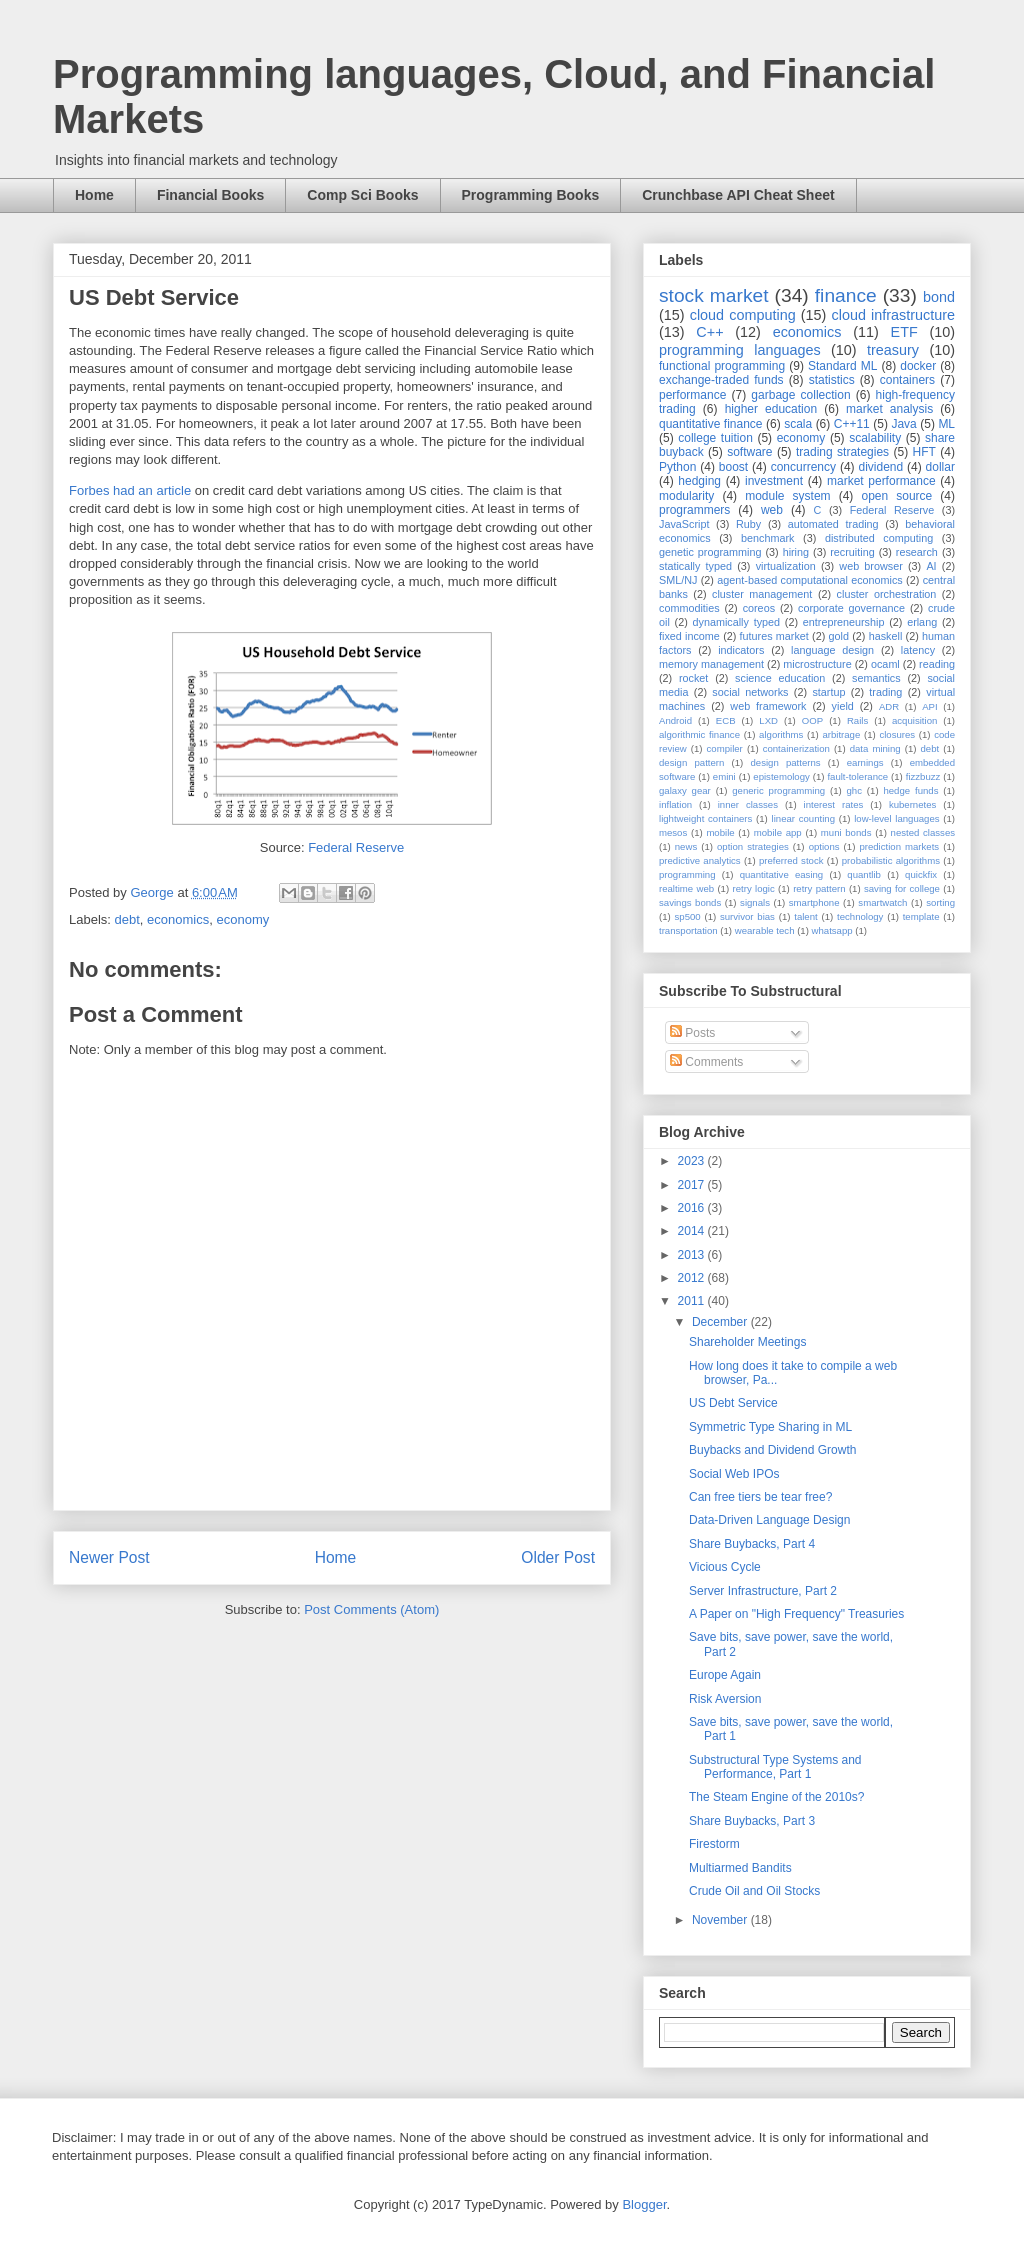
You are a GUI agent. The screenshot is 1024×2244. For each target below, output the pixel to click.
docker (918, 366)
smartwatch (882, 902)
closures (897, 734)
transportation (688, 930)
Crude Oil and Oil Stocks (754, 1891)
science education (780, 678)
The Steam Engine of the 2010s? (776, 1797)
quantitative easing (782, 874)
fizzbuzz (923, 776)
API (929, 706)
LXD (768, 720)
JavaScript (684, 524)
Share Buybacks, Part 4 (752, 1544)
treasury (893, 350)
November (721, 1920)
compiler (725, 748)
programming (687, 874)
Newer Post (109, 1557)
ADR (889, 706)
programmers (694, 510)
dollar (940, 467)
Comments (706, 1062)
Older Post (558, 1557)
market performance (881, 481)
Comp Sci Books (362, 195)
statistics (832, 380)
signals (755, 902)
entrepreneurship (844, 622)
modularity (686, 496)
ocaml (885, 664)
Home (94, 195)
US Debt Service (733, 1403)
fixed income (689, 636)
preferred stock (791, 860)
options (824, 846)
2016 (693, 1208)
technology (860, 916)
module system (787, 496)
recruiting (852, 552)
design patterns (785, 762)
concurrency (803, 467)
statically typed (695, 566)
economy (242, 919)
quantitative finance (711, 424)
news (686, 846)
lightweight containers (705, 818)
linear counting (803, 818)
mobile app (778, 832)
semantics (876, 678)
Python (677, 467)
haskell (886, 636)
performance (692, 395)
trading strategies (842, 452)
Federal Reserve (356, 847)
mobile (720, 832)
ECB (726, 720)
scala (798, 424)
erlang (922, 622)
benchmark (767, 538)
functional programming (722, 366)
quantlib (864, 874)
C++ (709, 332)
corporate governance (851, 608)
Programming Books (531, 195)
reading (937, 664)
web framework (768, 706)
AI (931, 566)
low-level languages (896, 818)
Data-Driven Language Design (769, 1520)
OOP (812, 720)
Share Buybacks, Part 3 (752, 1821)
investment (774, 481)
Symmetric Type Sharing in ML (770, 1427)
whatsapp (832, 930)
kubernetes (912, 804)
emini (724, 776)
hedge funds (910, 790)
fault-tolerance (857, 776)
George (153, 892)
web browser (870, 566)
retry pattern (819, 888)
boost (733, 467)
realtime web (686, 888)
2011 (693, 1301)
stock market (714, 295)
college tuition (715, 438)
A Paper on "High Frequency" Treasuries (796, 1614)
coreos (759, 608)
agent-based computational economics (810, 580)
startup (828, 692)
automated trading (833, 524)
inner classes (748, 804)
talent (805, 916)
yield (843, 706)
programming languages (740, 350)
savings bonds (690, 902)
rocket (693, 678)
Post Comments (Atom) (371, 1609)
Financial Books (210, 195)
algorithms (781, 734)
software (749, 452)
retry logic (753, 888)
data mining (875, 748)
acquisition (914, 720)
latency (918, 650)
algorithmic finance (699, 734)
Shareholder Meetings (747, 1342)
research (917, 552)
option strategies (753, 846)
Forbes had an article (130, 490)
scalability (875, 438)
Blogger (644, 2204)
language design (832, 650)
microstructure (817, 664)
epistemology (781, 776)
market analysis (889, 409)
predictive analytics (700, 860)
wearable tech (765, 930)
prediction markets (899, 846)
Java (903, 424)
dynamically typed (737, 622)
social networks (750, 692)
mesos (673, 832)
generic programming (778, 790)
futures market (774, 636)
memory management (711, 664)
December (721, 1322)
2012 (693, 1278)
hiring (796, 552)
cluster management (762, 594)
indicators (741, 650)
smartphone (814, 902)
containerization (796, 748)
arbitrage (841, 734)
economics (178, 919)
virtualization (786, 566)
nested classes (923, 832)
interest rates (834, 804)
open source (896, 496)
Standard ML (842, 366)
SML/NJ (678, 580)
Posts (692, 1033)
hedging (699, 481)
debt (127, 919)
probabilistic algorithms (891, 860)
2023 (693, 1161)
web (772, 510)
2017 (693, 1185)
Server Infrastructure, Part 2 (763, 1591)
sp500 (688, 916)
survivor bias (747, 916)
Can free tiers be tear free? (760, 1497)
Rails (857, 720)
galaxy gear (685, 790)
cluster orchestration (887, 594)
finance (846, 295)
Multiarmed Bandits (740, 1868)
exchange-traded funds (721, 380)
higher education (771, 409)
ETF (904, 332)
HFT (924, 452)
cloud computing (743, 315)
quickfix (921, 874)
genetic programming (710, 552)
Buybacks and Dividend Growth (772, 1450)
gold (839, 636)
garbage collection (800, 395)
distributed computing (879, 538)
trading (885, 692)
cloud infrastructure (893, 315)
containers (907, 380)
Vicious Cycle (725, 1567)
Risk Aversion (725, 1699)
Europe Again (725, 1675)
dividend (880, 467)
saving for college (902, 888)
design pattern (691, 762)
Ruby (748, 524)
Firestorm (714, 1844)
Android (675, 720)
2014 (693, 1231)
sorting (940, 902)
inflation (675, 804)
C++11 (852, 424)
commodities (689, 608)
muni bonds (846, 832)
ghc (854, 790)
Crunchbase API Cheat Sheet (738, 195)
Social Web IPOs (734, 1474)
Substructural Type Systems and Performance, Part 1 (775, 1767)
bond (939, 297)
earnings (865, 762)
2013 (693, 1255)
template (921, 916)
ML (946, 424)
